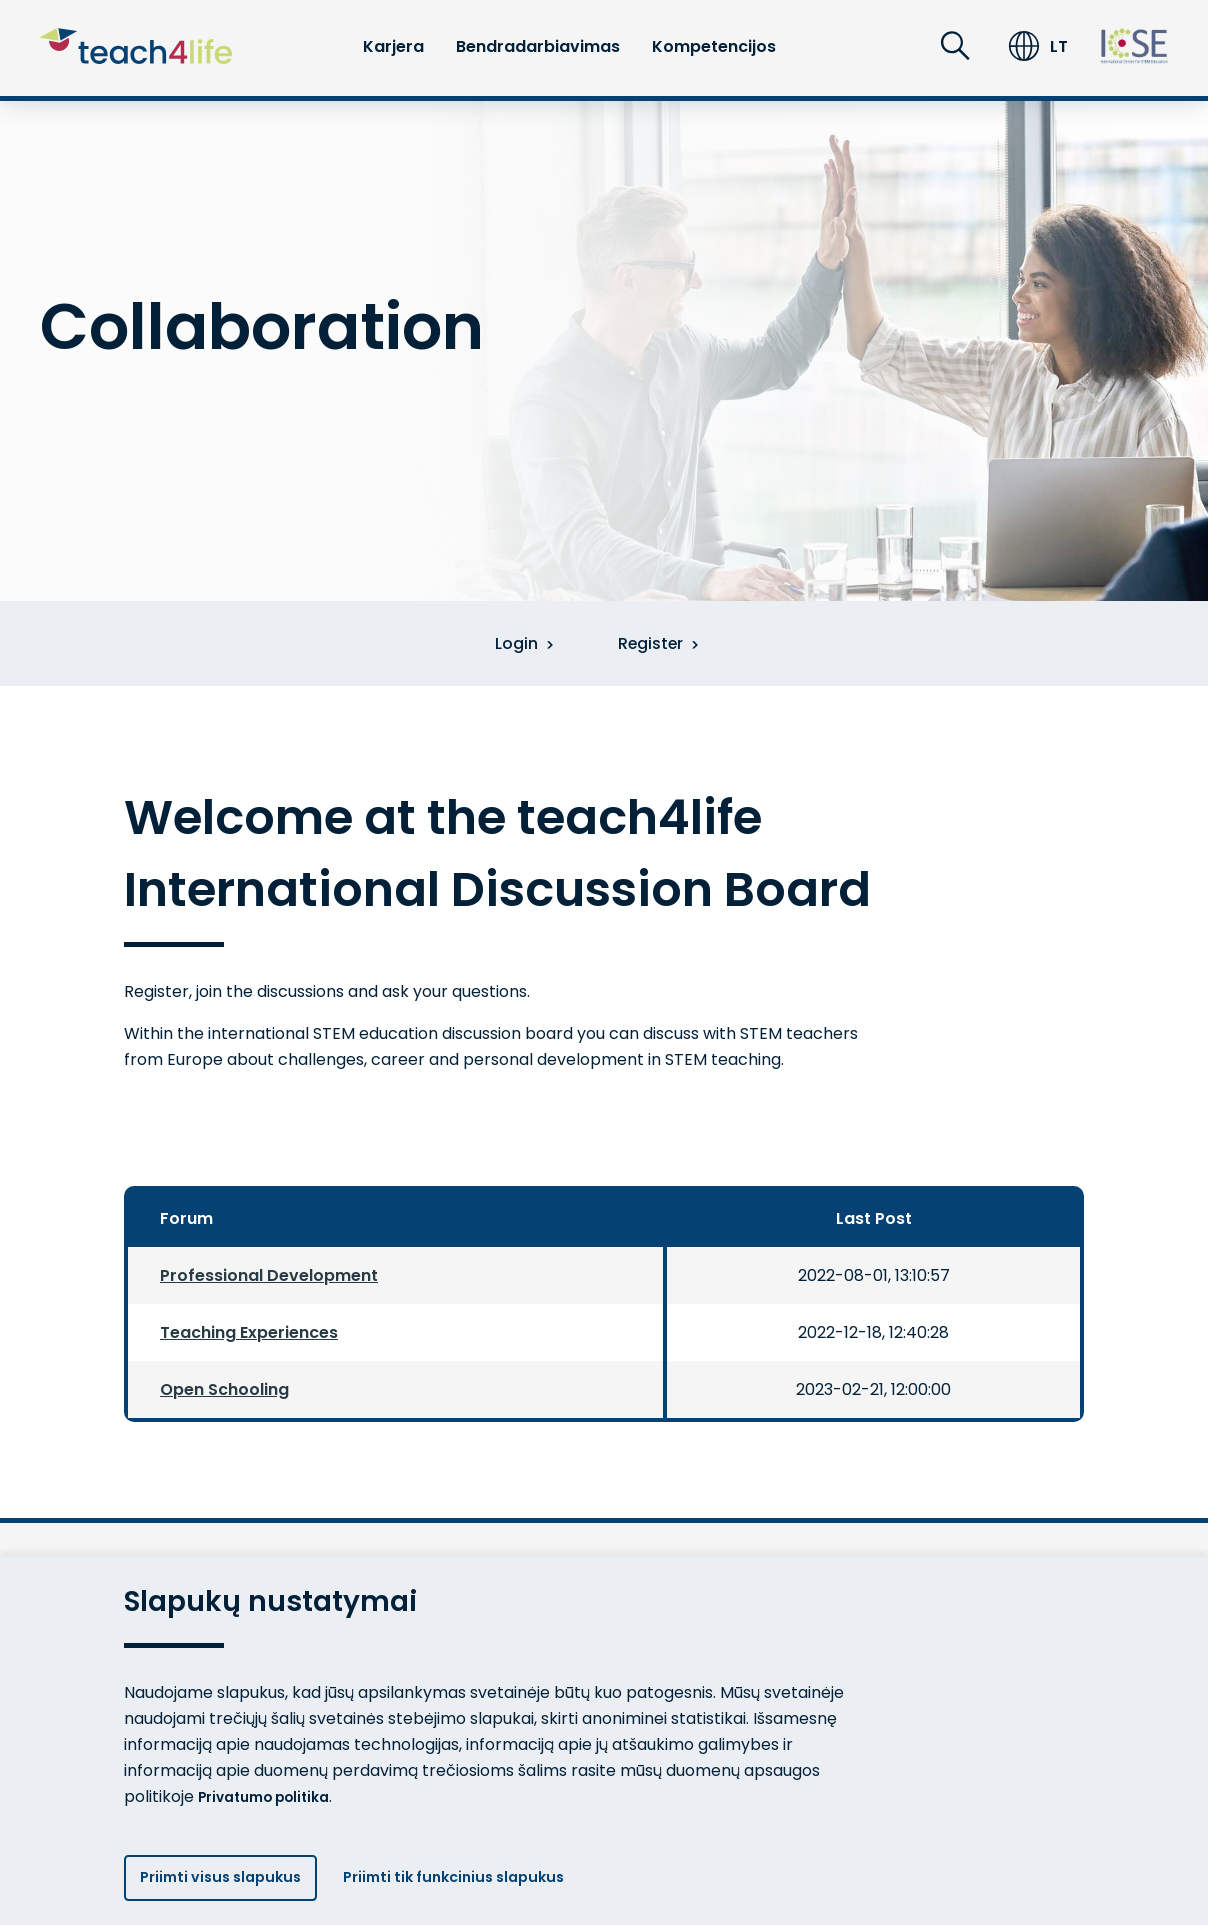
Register (664, 645)
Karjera (393, 46)
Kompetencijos (714, 46)
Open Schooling (224, 1391)
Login (515, 645)
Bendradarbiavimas (538, 46)
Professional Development (269, 1277)
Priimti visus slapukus (229, 1874)
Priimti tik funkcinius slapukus (491, 1874)
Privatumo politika (273, 1786)
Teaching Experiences (249, 1334)
